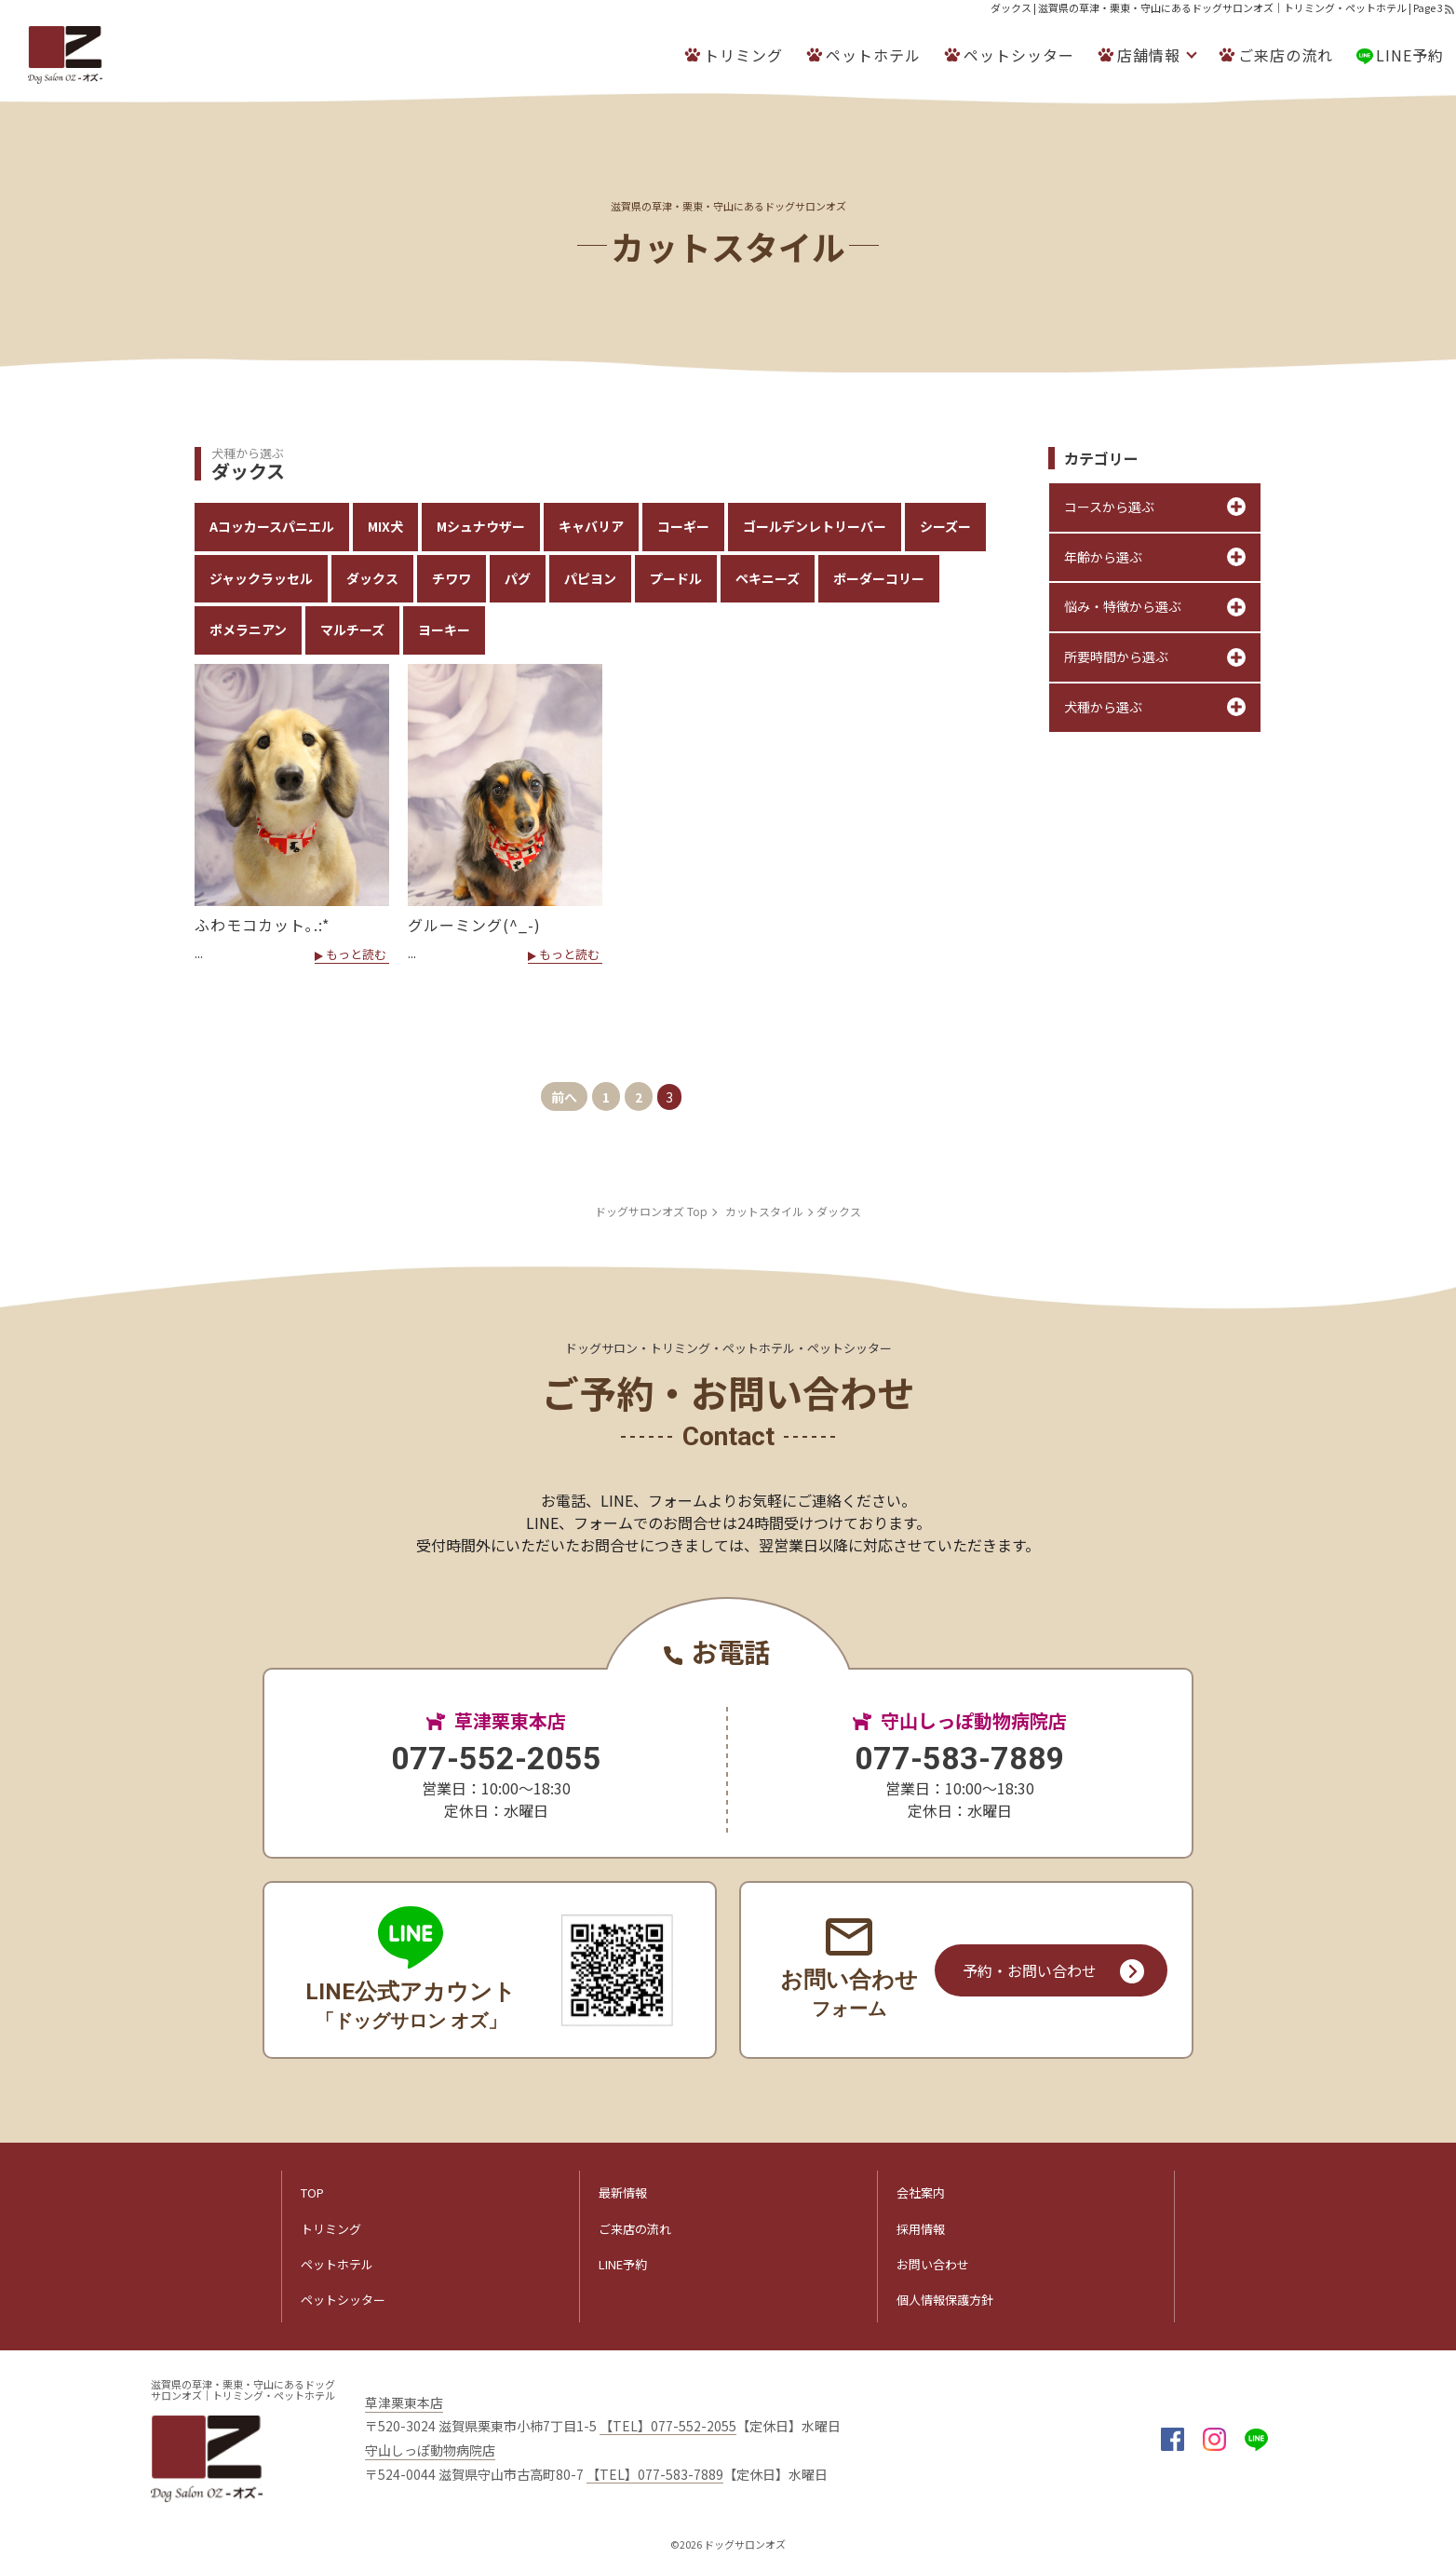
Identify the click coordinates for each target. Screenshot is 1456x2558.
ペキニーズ (767, 578)
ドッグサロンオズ (745, 2544)
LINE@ (1256, 2439)
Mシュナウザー (481, 526)
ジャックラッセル (261, 578)
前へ (564, 1097)
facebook (1172, 2439)
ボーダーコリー (878, 578)
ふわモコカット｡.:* (262, 925)
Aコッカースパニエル (271, 526)
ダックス (372, 578)
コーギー (683, 526)
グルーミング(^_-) (474, 925)
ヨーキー (444, 629)
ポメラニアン (248, 629)
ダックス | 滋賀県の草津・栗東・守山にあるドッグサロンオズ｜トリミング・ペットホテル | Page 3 (1217, 7)
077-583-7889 (960, 1758)
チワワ (451, 578)
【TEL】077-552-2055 (668, 2426)
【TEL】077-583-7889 (654, 2475)
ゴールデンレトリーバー (814, 526)
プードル (676, 578)
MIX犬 (385, 526)
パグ (518, 578)
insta (1214, 2439)
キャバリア (591, 526)
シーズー (945, 526)
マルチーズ (352, 629)
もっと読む (356, 955)
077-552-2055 (496, 1758)
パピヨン (590, 578)
